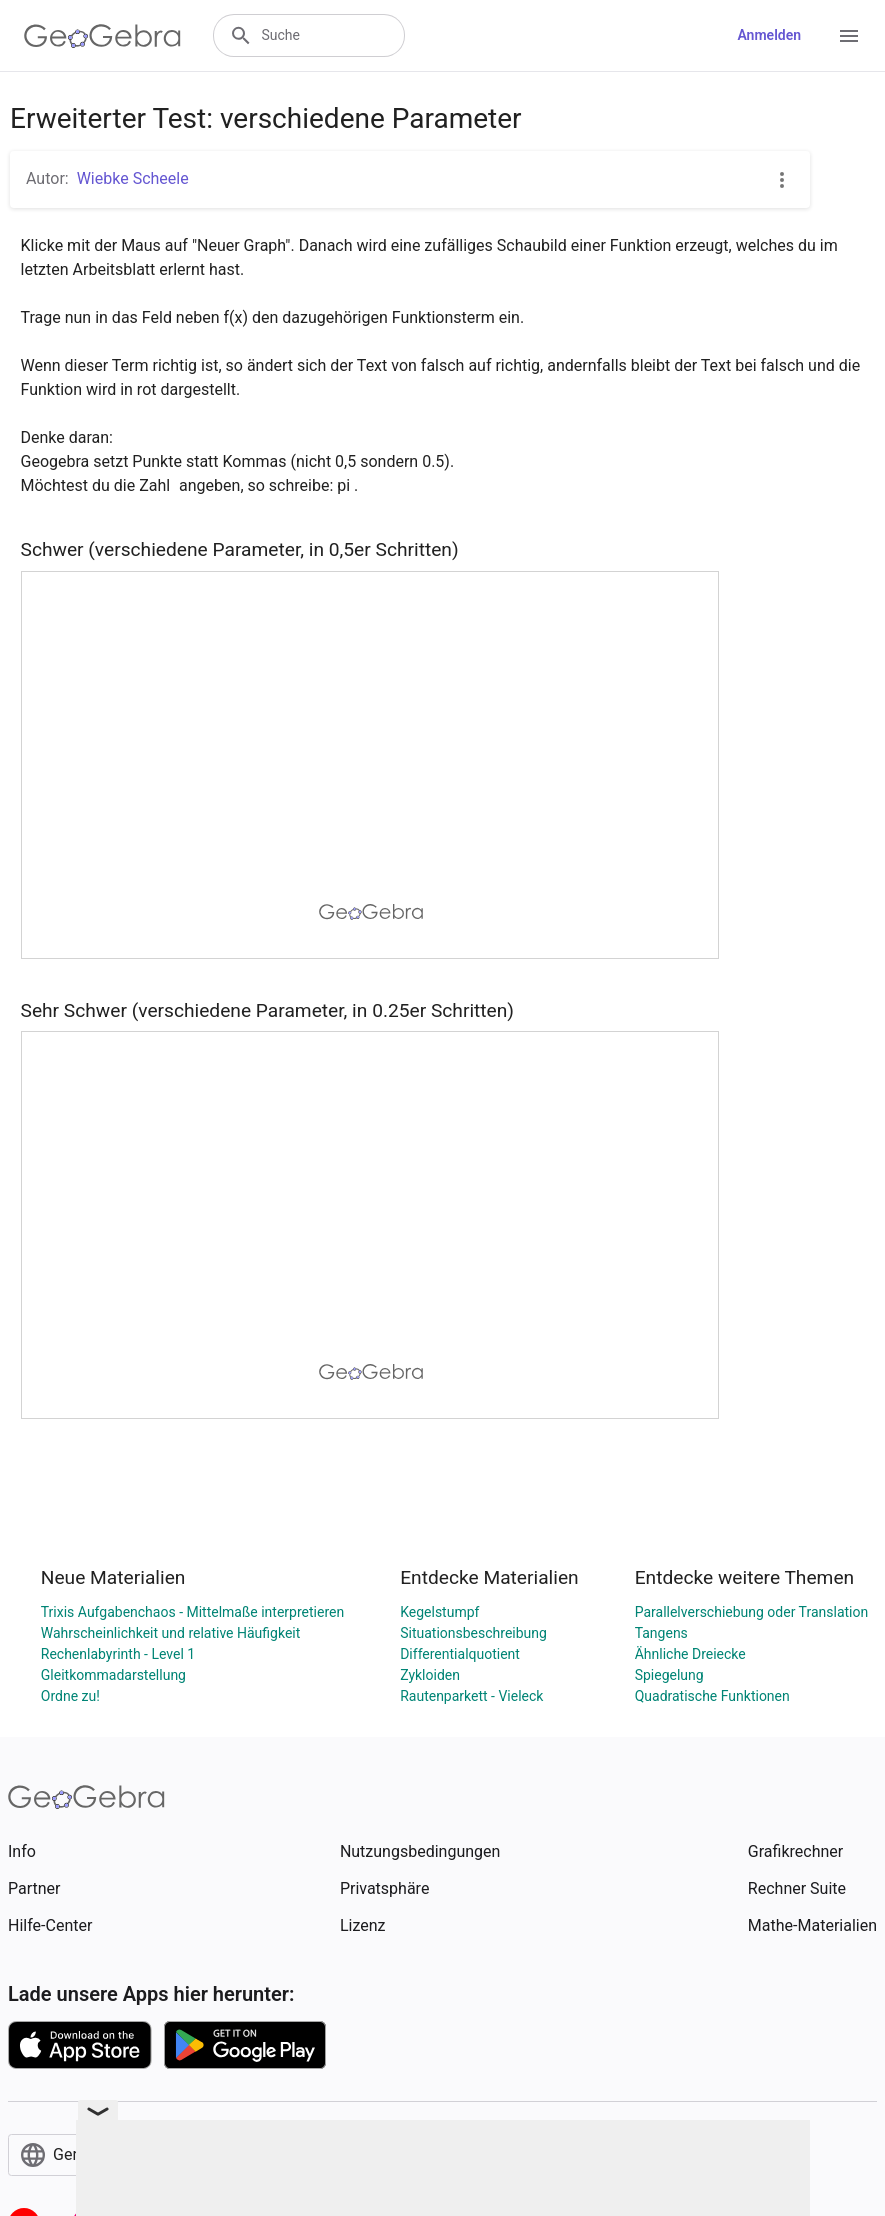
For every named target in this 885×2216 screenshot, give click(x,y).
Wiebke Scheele (133, 178)
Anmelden (769, 35)
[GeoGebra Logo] (102, 36)
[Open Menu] (849, 36)
